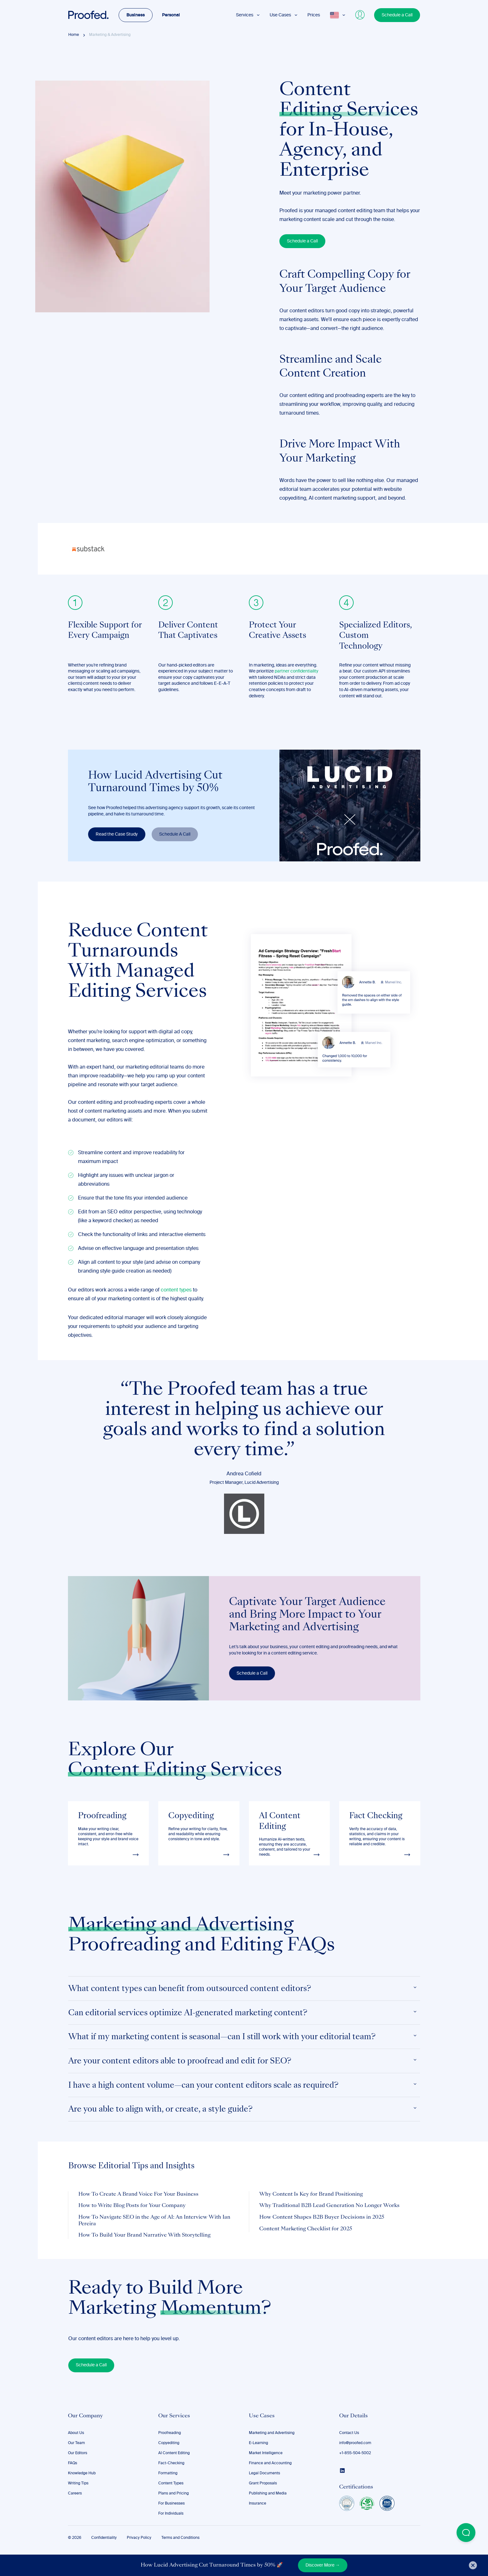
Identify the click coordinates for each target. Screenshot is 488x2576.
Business (135, 15)
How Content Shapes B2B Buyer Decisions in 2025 (321, 2217)
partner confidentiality (296, 671)
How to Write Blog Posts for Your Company (132, 2205)
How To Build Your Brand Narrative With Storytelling (144, 2235)
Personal (171, 15)
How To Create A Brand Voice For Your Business (138, 2194)
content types (176, 1290)
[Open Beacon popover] (466, 2532)
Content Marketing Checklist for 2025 (305, 2229)
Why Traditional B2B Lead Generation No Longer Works (329, 2205)
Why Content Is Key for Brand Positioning (311, 2194)
